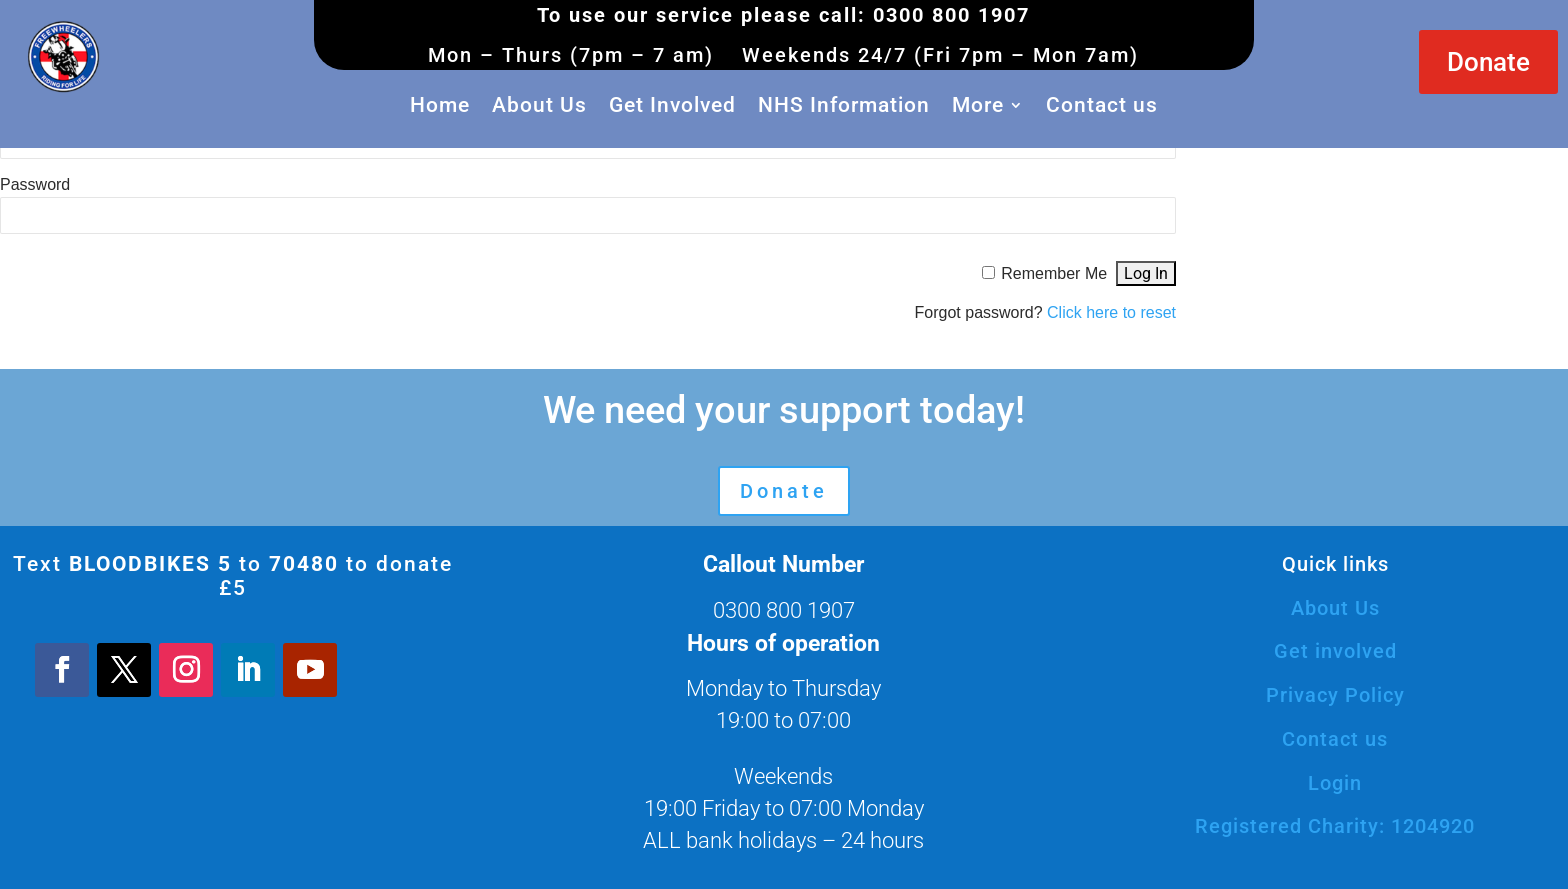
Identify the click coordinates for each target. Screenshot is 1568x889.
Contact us (1102, 105)
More (978, 105)
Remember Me (1054, 273)
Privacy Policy (1335, 695)
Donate (1488, 62)
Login (1335, 783)
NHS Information (844, 105)
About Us (539, 105)
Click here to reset (1111, 312)
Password (35, 184)
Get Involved (672, 105)
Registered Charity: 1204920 (1335, 826)
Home (440, 105)
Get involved (1335, 651)
